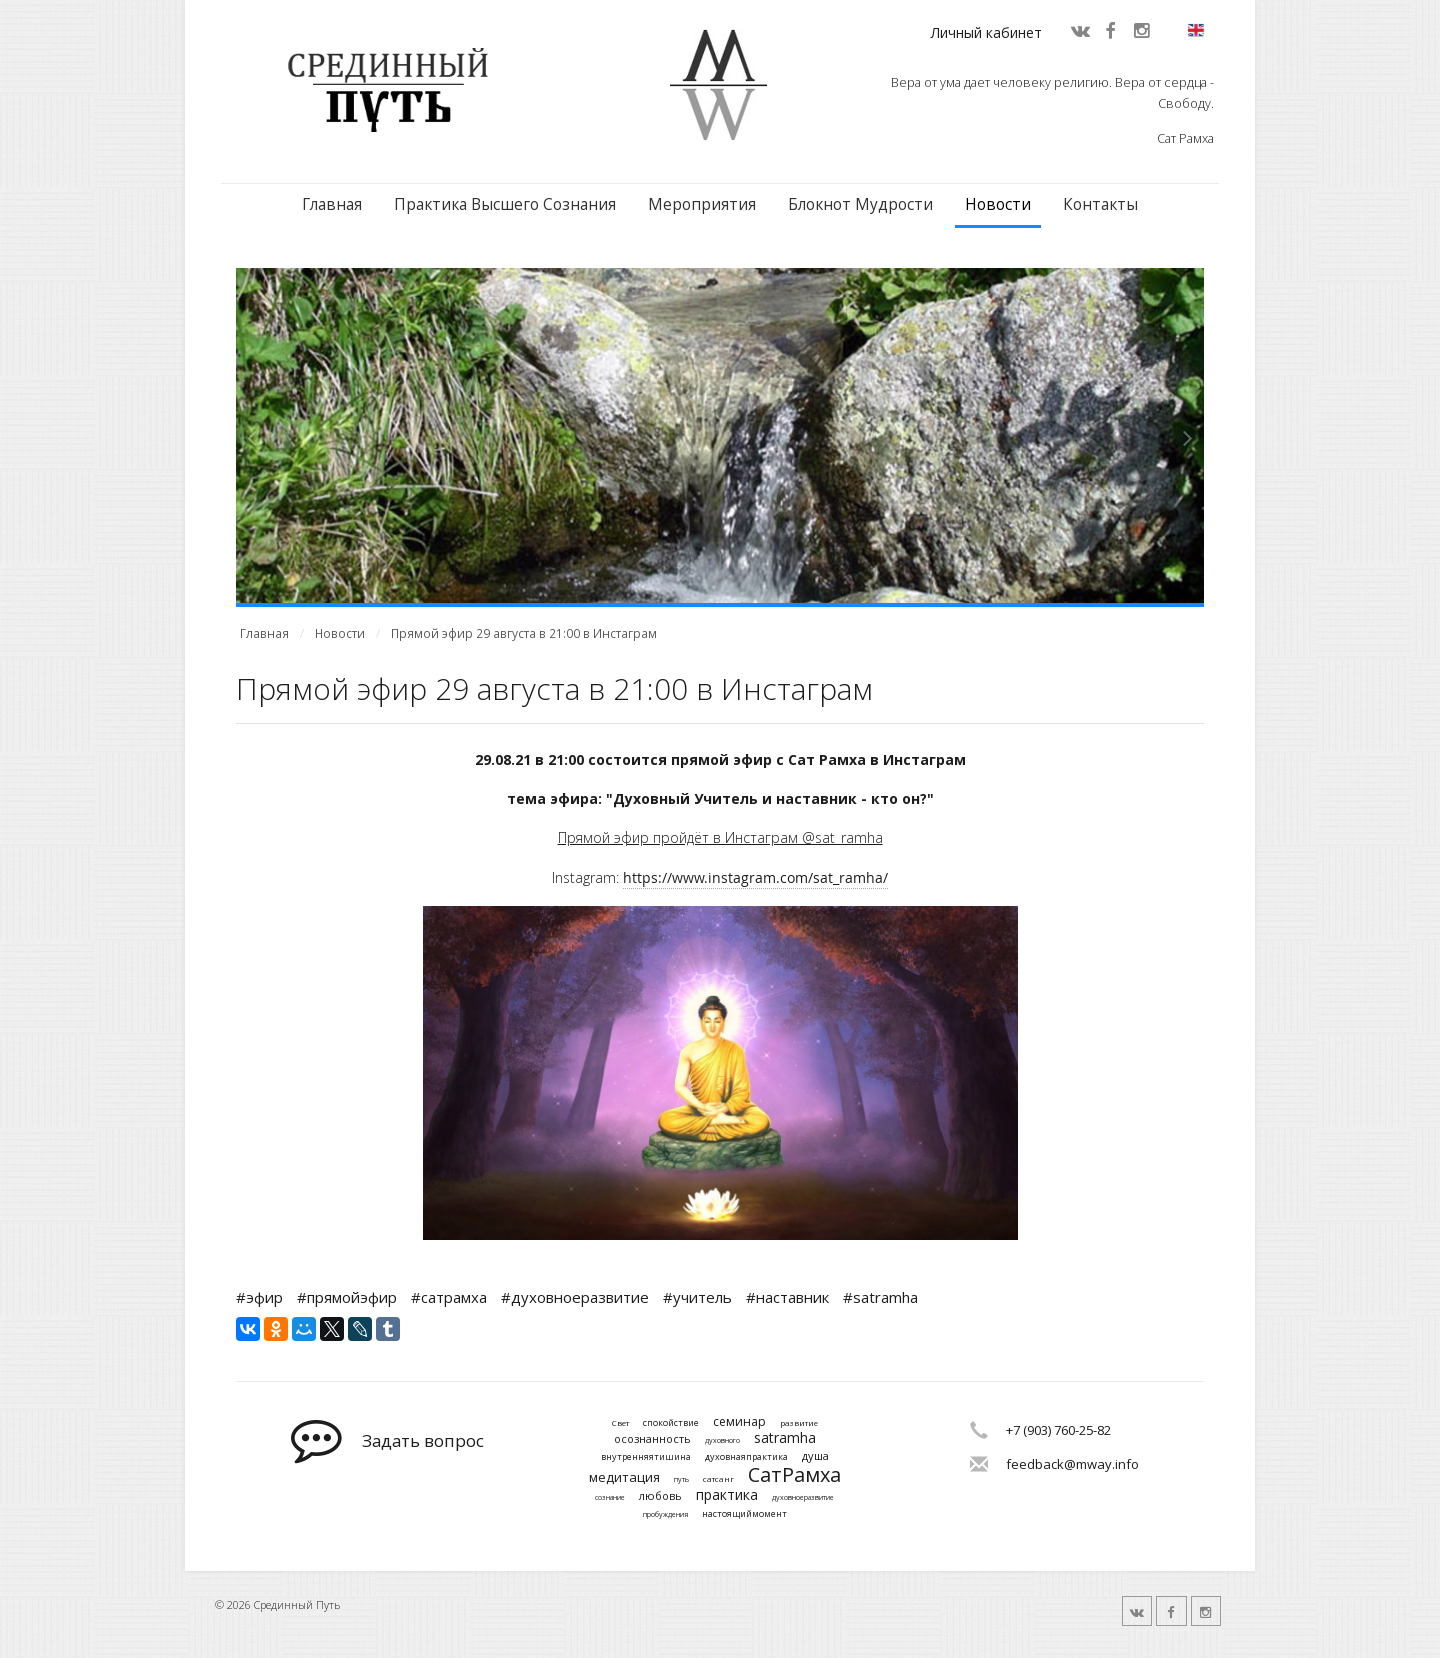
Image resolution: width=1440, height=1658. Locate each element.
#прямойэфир (347, 1297)
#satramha (880, 1297)
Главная (332, 204)
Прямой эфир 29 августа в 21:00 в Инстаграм (524, 633)
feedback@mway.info (1072, 1464)
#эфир (259, 1297)
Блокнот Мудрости (860, 204)
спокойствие (671, 1423)
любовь (660, 1495)
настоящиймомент (744, 1514)
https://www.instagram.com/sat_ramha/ (755, 877)
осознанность (652, 1438)
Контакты (1100, 204)
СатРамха (794, 1475)
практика (727, 1495)
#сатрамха (449, 1297)
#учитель (697, 1297)
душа (815, 1455)
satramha (785, 1438)
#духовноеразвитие (575, 1297)
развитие (799, 1423)
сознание (610, 1498)
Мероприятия (702, 204)
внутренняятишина (646, 1457)
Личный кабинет (986, 32)
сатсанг (718, 1479)
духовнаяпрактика (746, 1457)
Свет (620, 1423)
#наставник (787, 1297)
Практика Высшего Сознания (505, 204)
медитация (624, 1478)
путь (681, 1480)
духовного (722, 1441)
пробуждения (665, 1515)
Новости (998, 204)
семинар (739, 1422)
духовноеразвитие (803, 1498)
